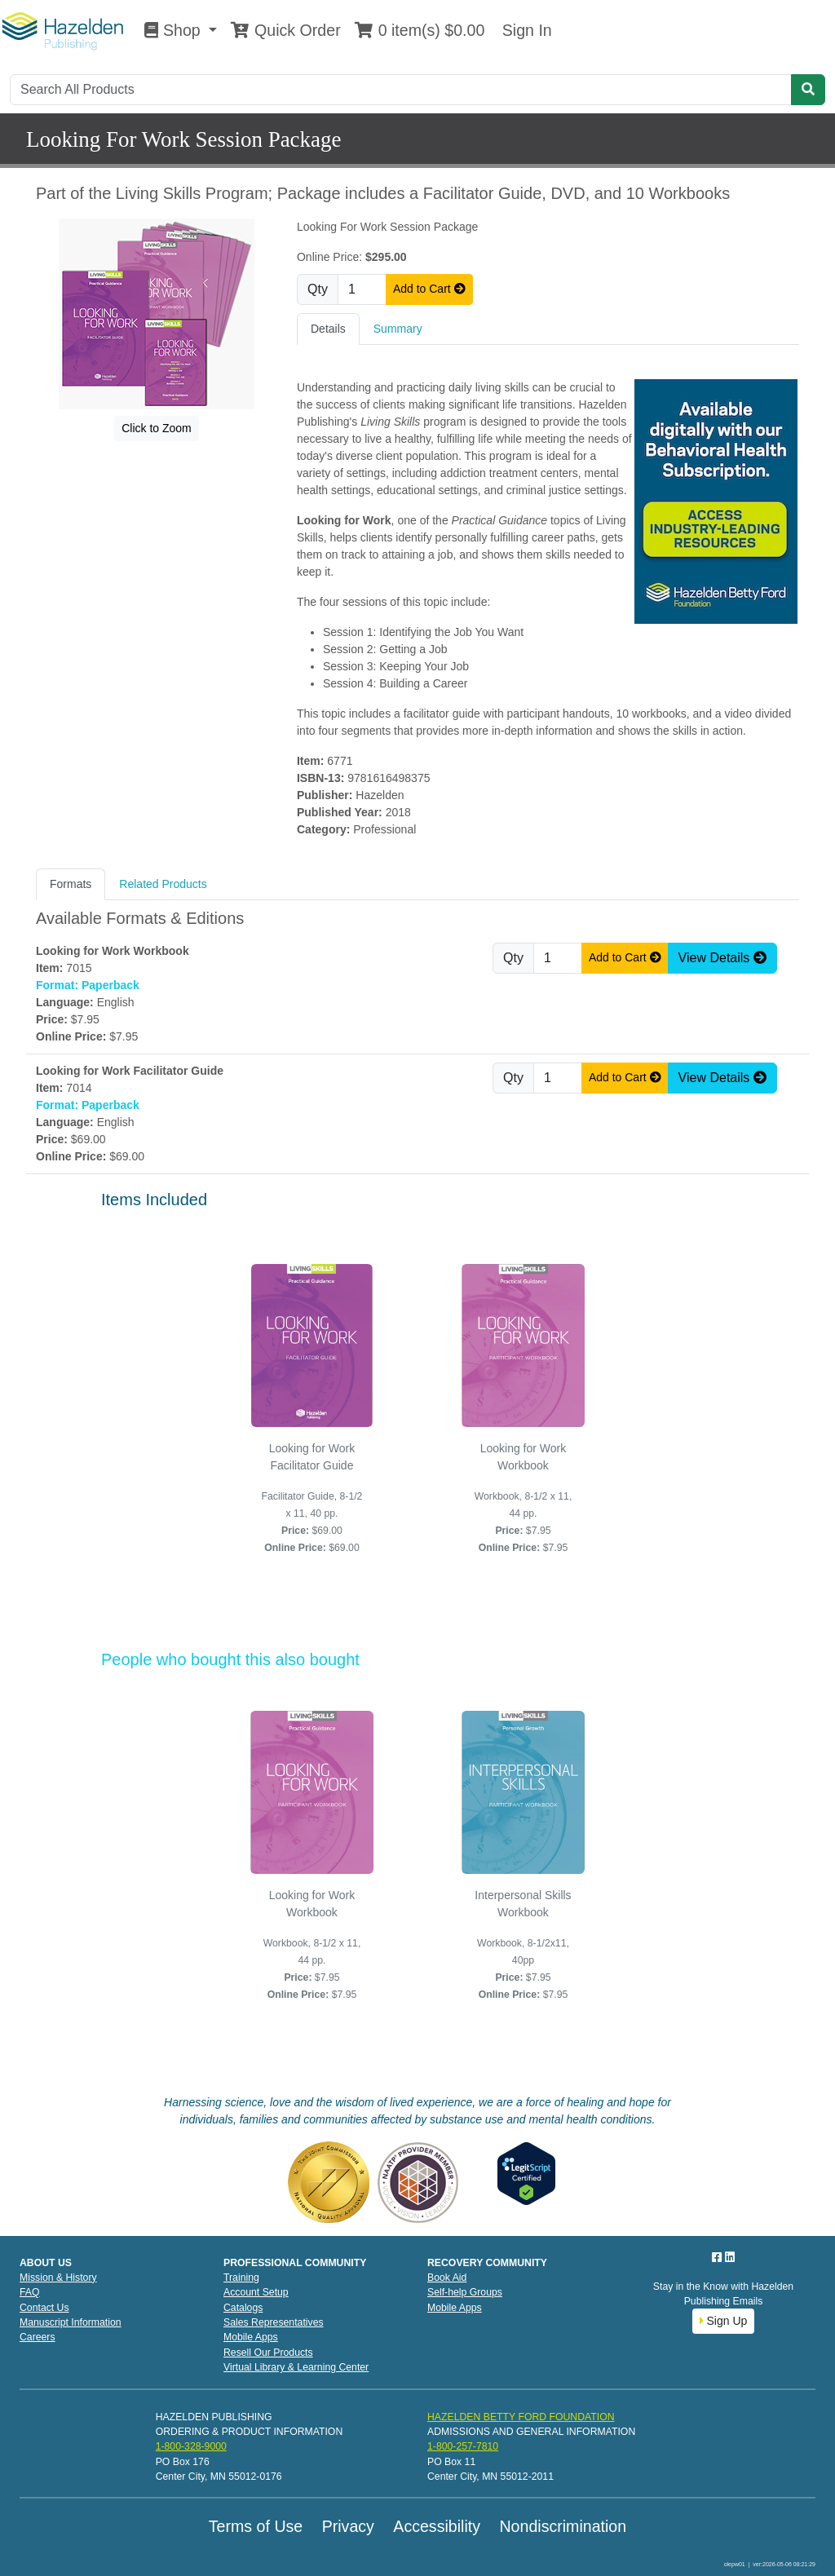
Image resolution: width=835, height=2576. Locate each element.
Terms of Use (256, 2526)
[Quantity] (362, 289)
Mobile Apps (250, 2337)
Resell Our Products (268, 2352)
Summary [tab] (397, 328)
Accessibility (436, 2526)
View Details (722, 958)
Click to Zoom (156, 428)
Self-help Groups (464, 2292)
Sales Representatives (273, 2322)
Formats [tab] (70, 883)
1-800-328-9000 (191, 2446)
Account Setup (256, 2292)
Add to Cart (429, 288)
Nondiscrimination (562, 2526)
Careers (37, 2337)
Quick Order (285, 30)
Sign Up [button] (724, 2320)
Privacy (348, 2526)
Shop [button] (174, 30)
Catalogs (243, 2307)
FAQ (30, 2292)
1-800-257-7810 (462, 2446)
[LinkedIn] (730, 2257)
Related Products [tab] (162, 883)
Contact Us (44, 2307)
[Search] (401, 89)
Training (241, 2277)
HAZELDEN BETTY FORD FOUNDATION (521, 2417)
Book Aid (446, 2277)
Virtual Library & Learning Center (296, 2367)
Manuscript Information (70, 2322)
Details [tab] (328, 328)
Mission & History (58, 2277)
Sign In (524, 30)
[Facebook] (718, 2257)
